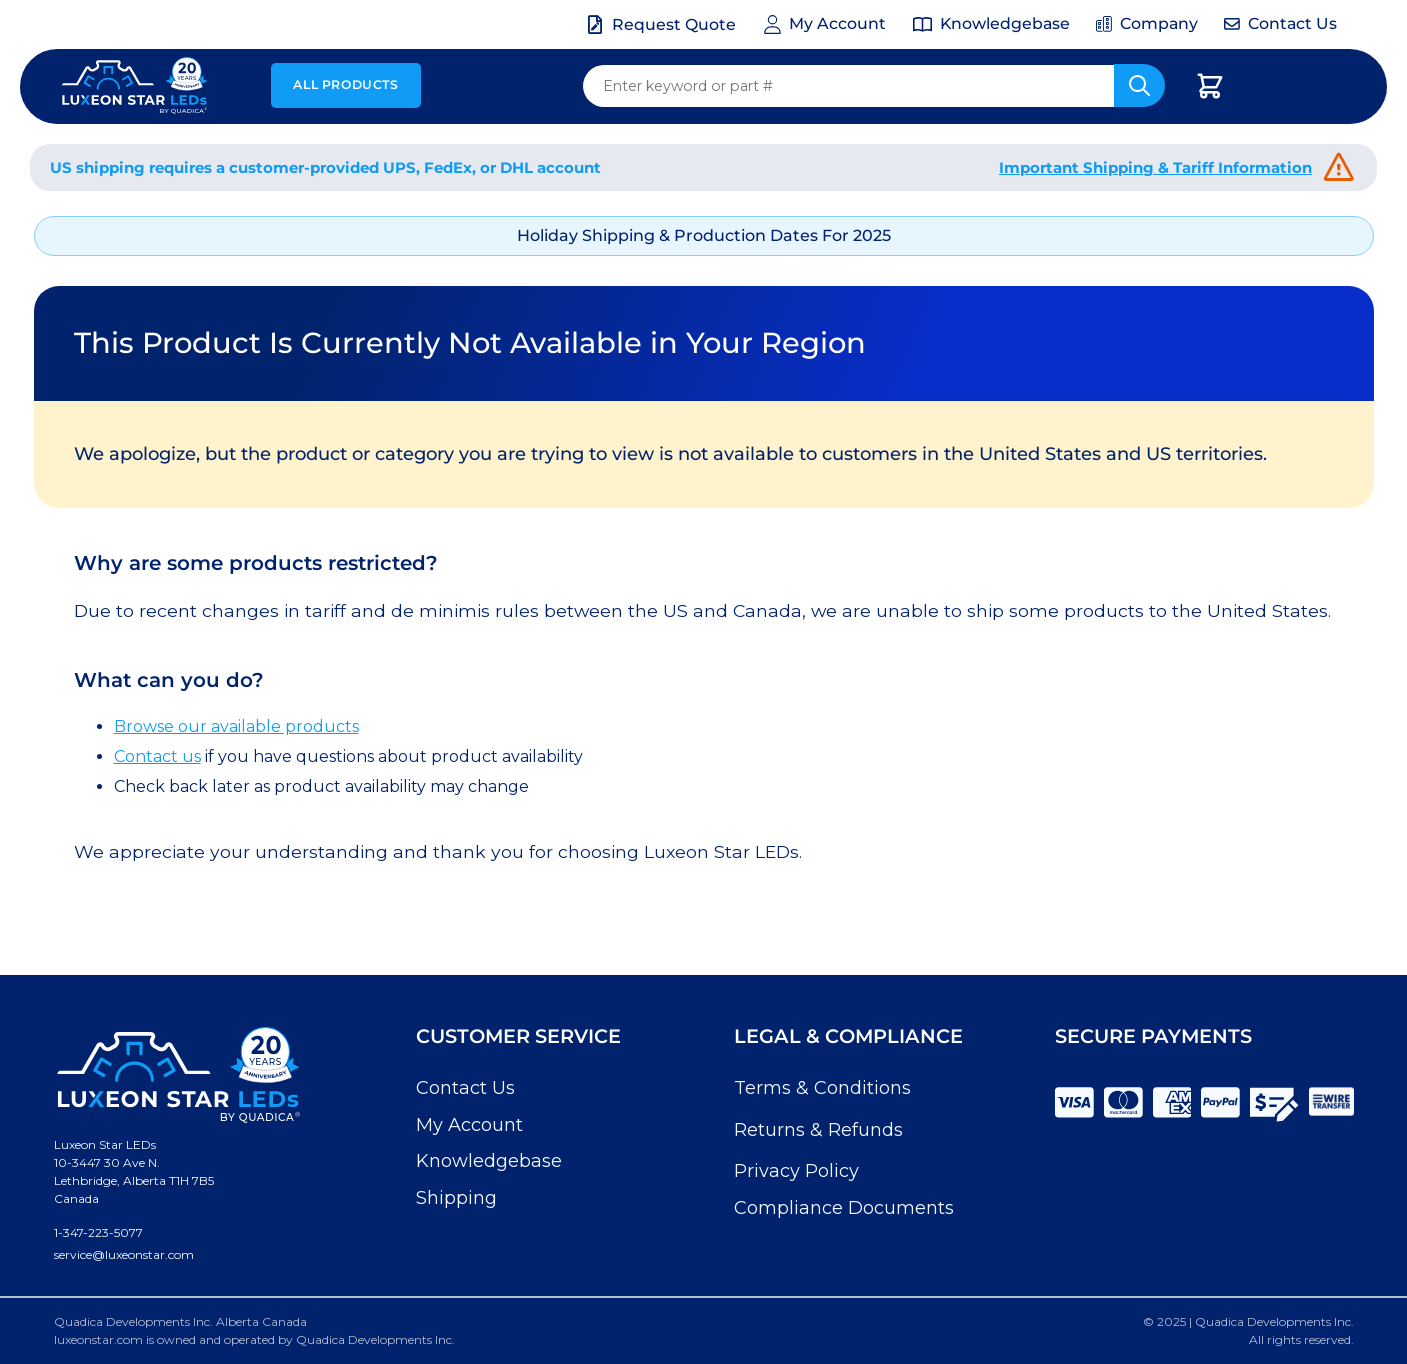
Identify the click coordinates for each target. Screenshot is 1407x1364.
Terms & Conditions (822, 1088)
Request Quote (674, 24)
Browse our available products (236, 726)
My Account (469, 1125)
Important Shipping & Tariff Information (1155, 167)
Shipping (456, 1198)
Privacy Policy (796, 1171)
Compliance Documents (844, 1208)
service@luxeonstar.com (124, 1254)
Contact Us (465, 1088)
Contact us (157, 756)
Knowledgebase (489, 1161)
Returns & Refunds (818, 1130)
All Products (345, 84)
